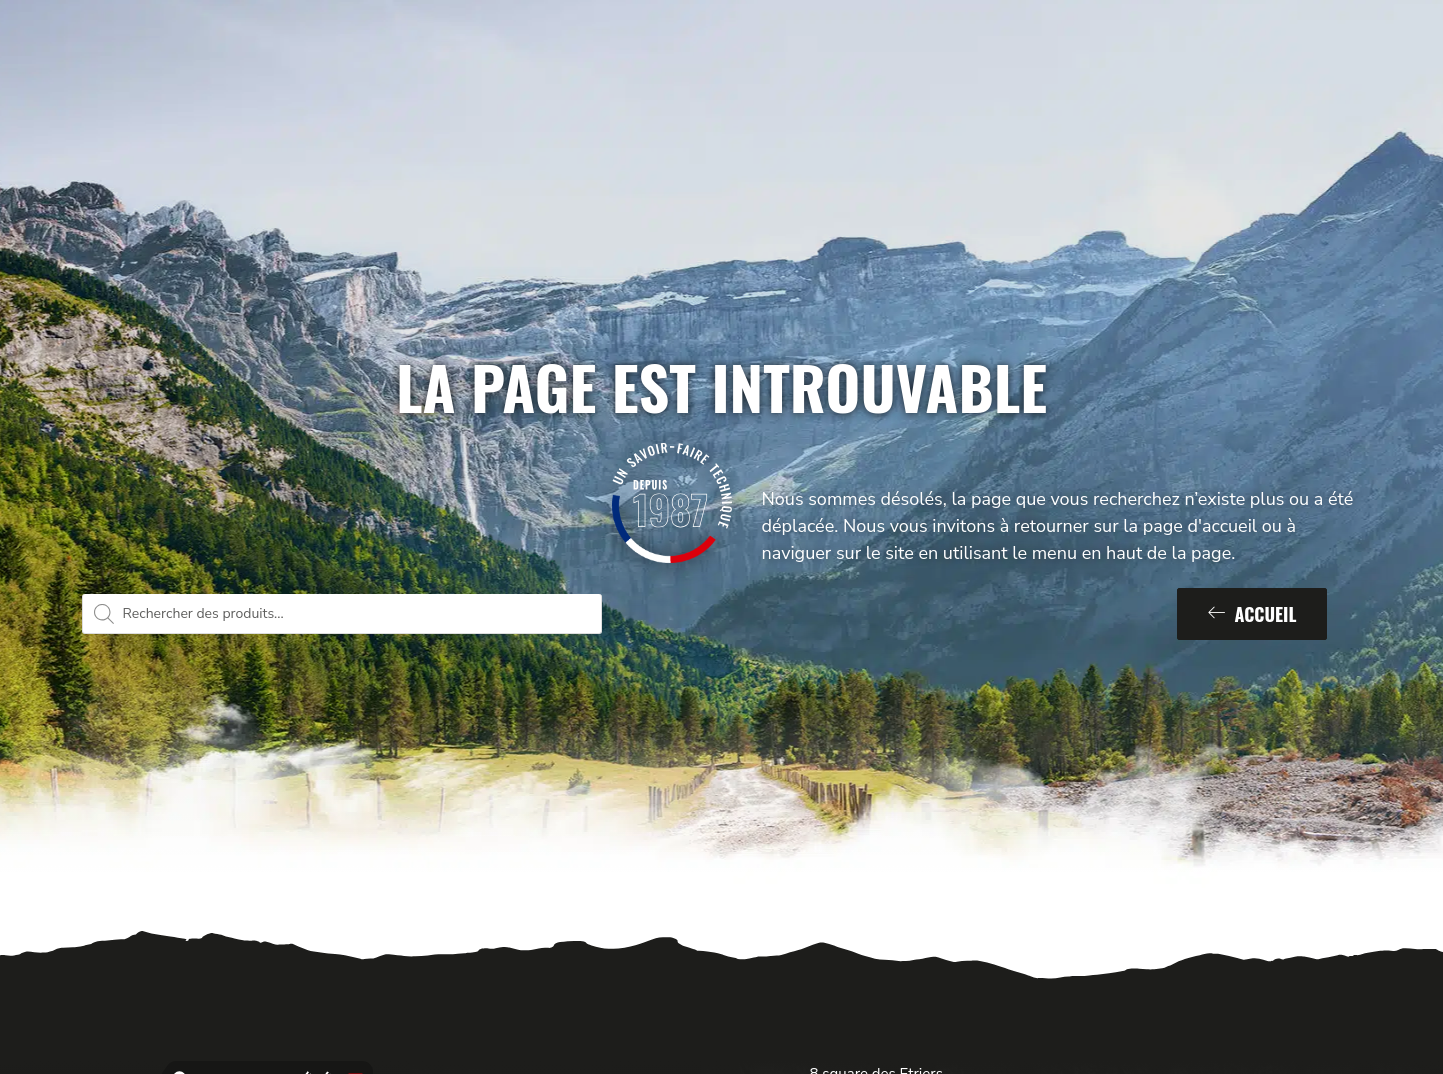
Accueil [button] (1252, 614)
